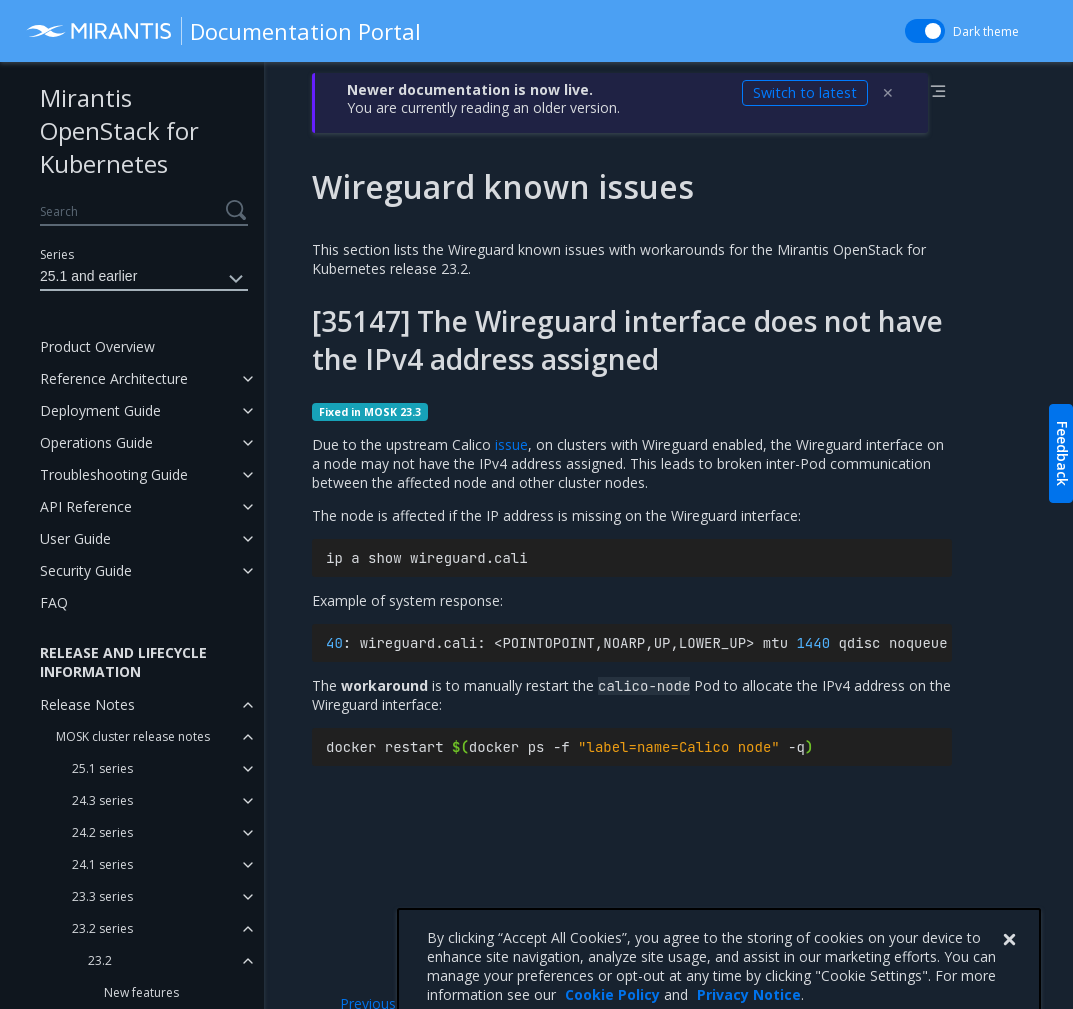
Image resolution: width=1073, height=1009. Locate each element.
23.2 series (102, 928)
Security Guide (86, 570)
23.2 (100, 960)
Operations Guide (96, 442)
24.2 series (102, 832)
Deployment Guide (100, 410)
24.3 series (102, 800)
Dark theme (986, 31)
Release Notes (87, 704)
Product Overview (97, 346)
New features (141, 992)
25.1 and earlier (144, 279)
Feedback (1062, 453)
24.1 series (102, 864)
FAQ (54, 602)
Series (57, 254)
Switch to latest (805, 92)
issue (511, 444)
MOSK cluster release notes (133, 736)
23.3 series (102, 896)
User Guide (75, 538)
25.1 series (102, 768)
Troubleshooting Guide (114, 474)
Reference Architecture (114, 378)
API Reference (86, 506)
